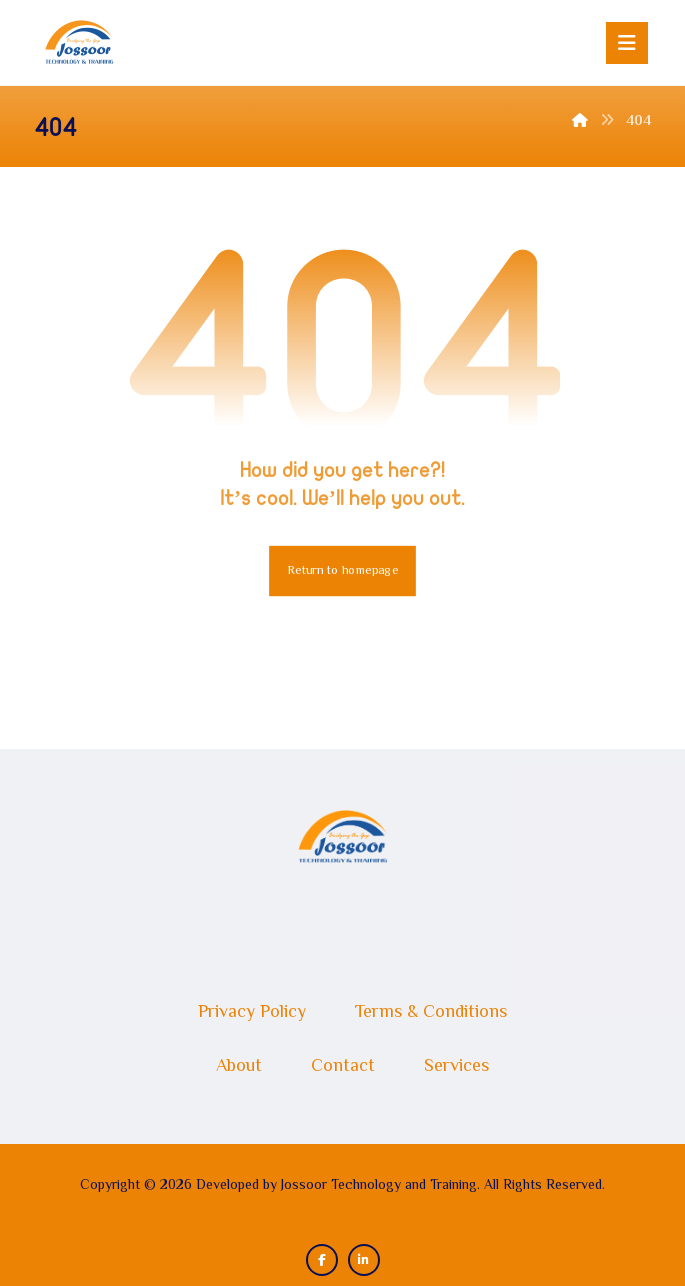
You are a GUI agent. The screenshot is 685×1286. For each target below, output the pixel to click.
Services (456, 1067)
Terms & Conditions (431, 1013)
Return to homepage (342, 571)
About (239, 1067)
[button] (627, 43)
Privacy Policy (252, 1013)
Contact (343, 1067)
